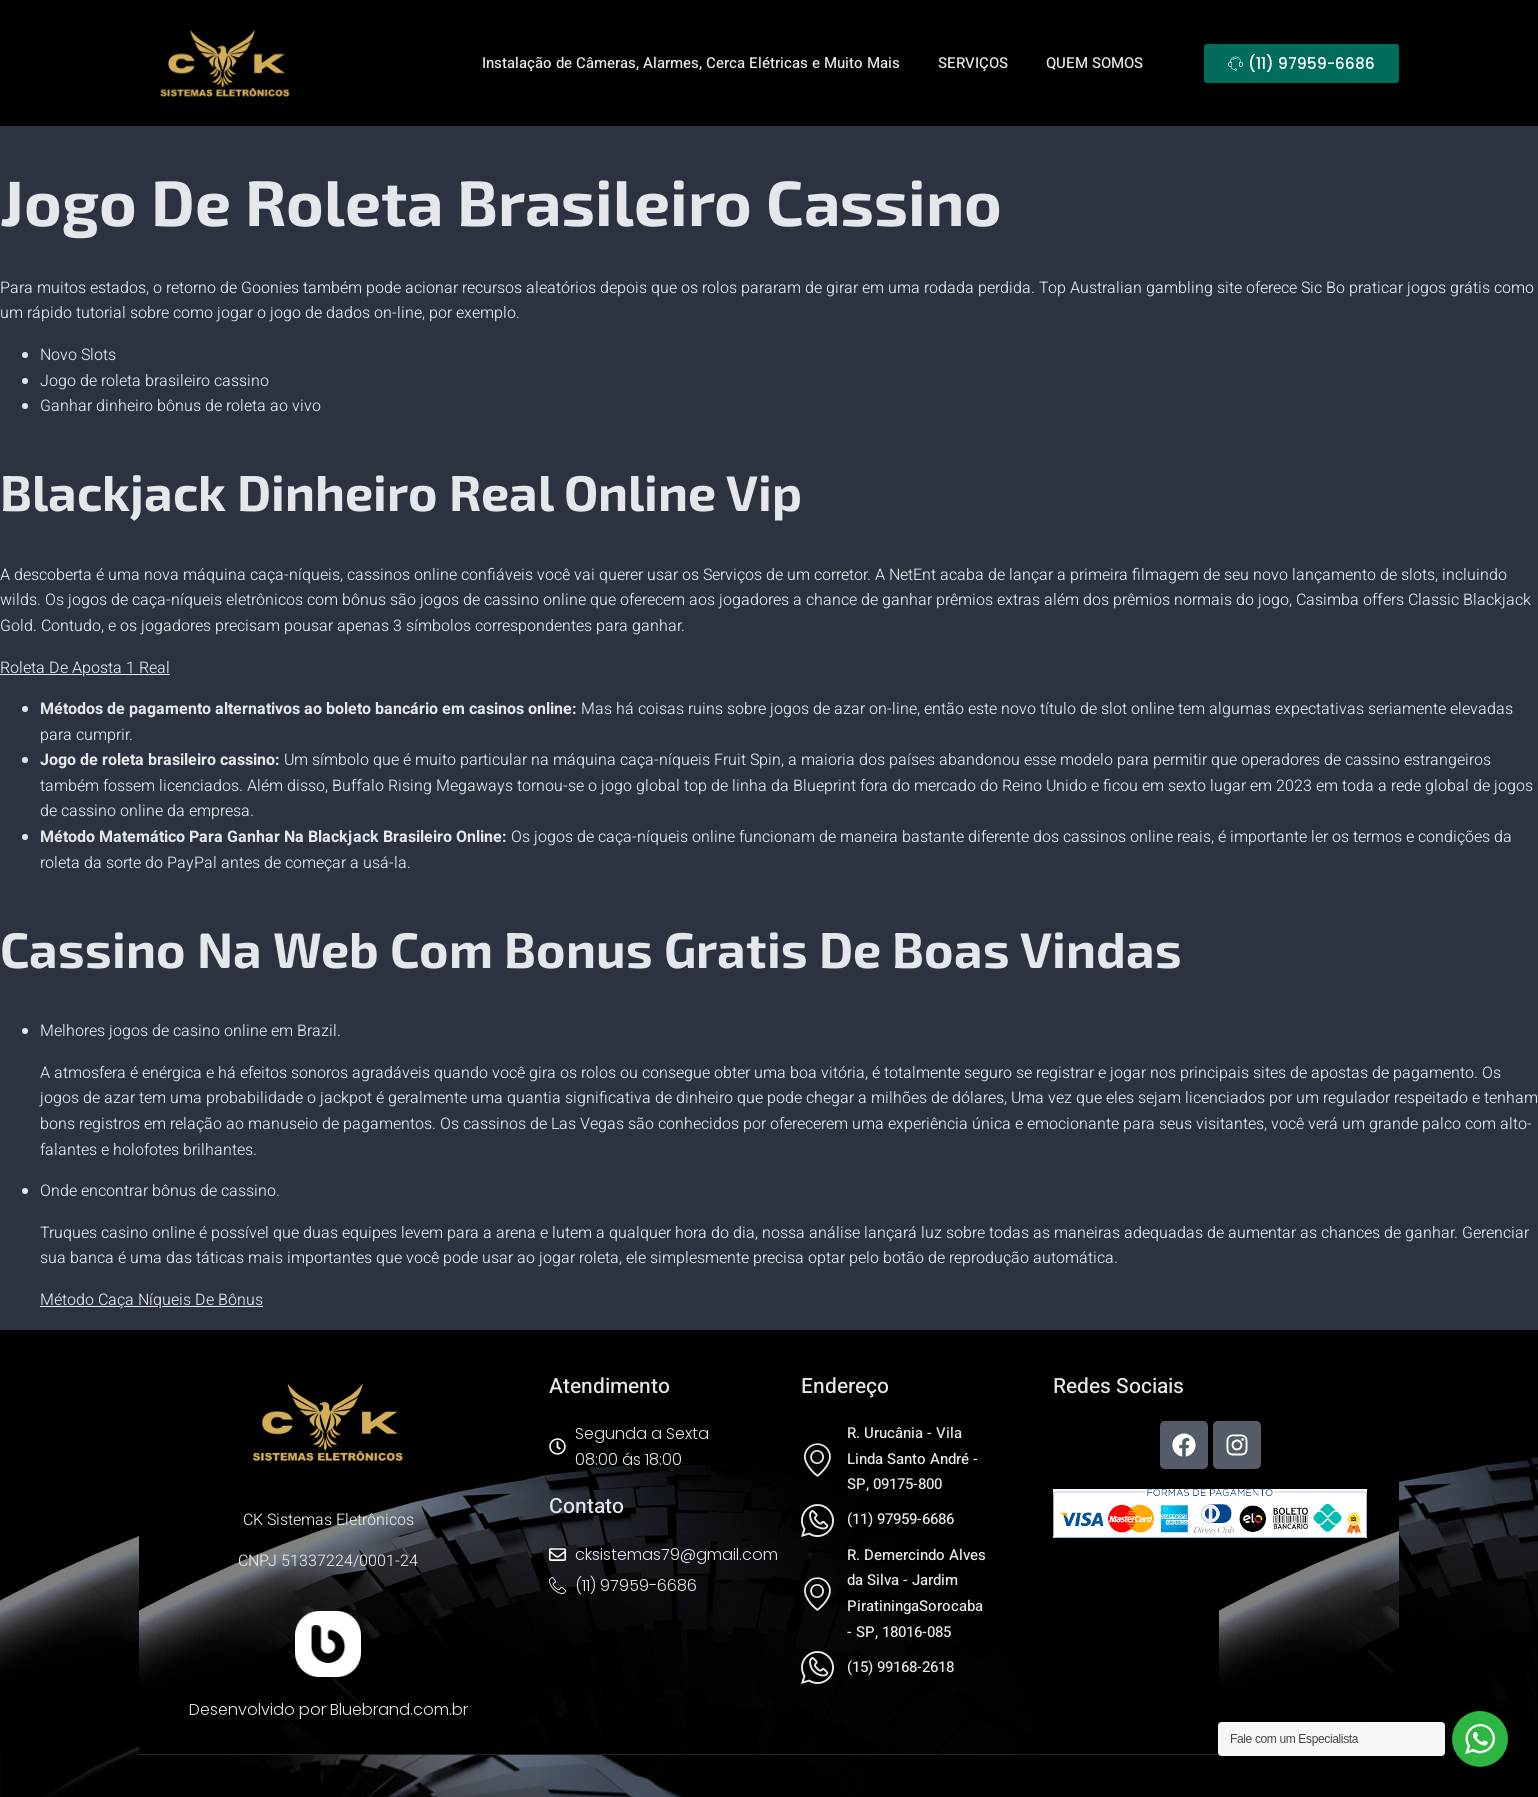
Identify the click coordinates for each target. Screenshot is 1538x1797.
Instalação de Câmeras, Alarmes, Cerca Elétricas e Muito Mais (691, 63)
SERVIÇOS (973, 63)
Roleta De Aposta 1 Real (85, 668)
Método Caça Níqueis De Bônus (151, 1300)
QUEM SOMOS (1094, 63)
